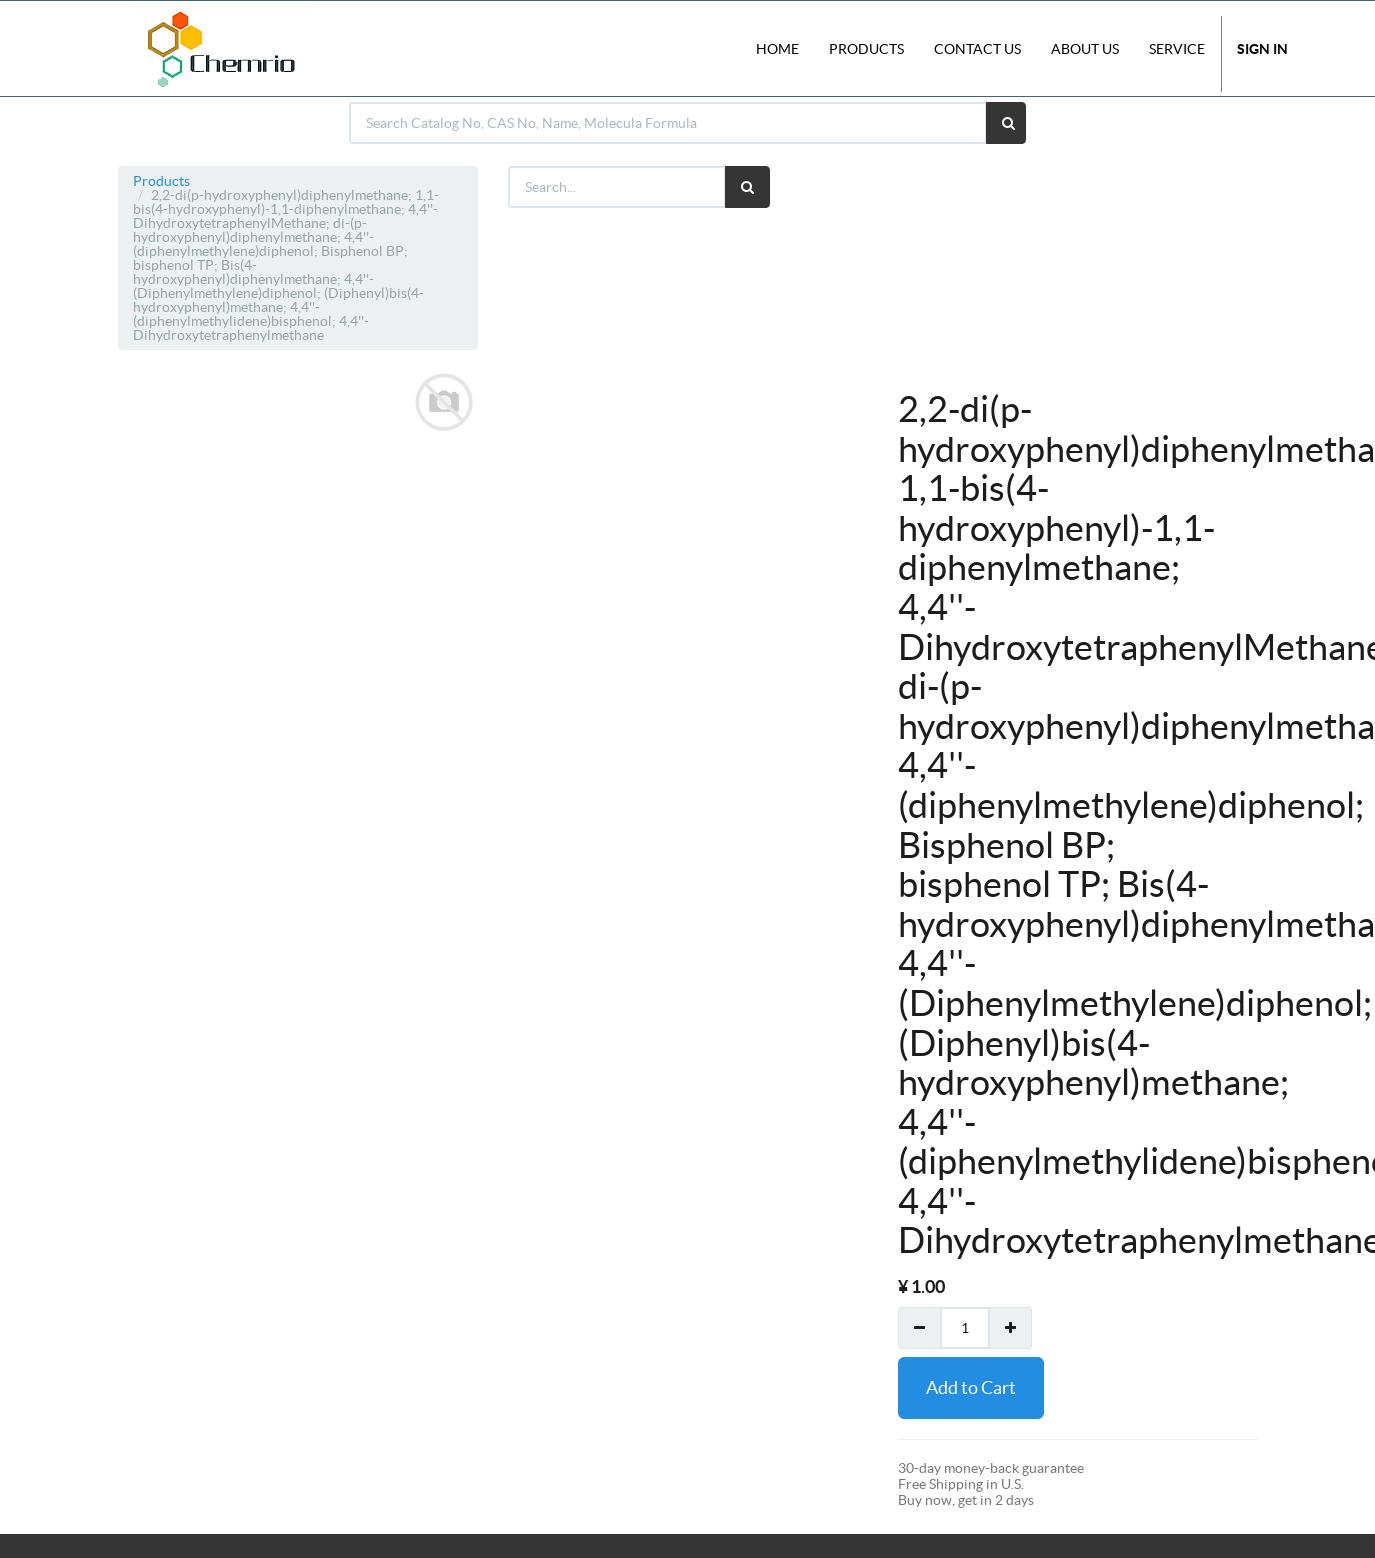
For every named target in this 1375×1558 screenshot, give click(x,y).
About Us (1085, 49)
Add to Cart (971, 1387)
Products (161, 181)
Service (1177, 49)
